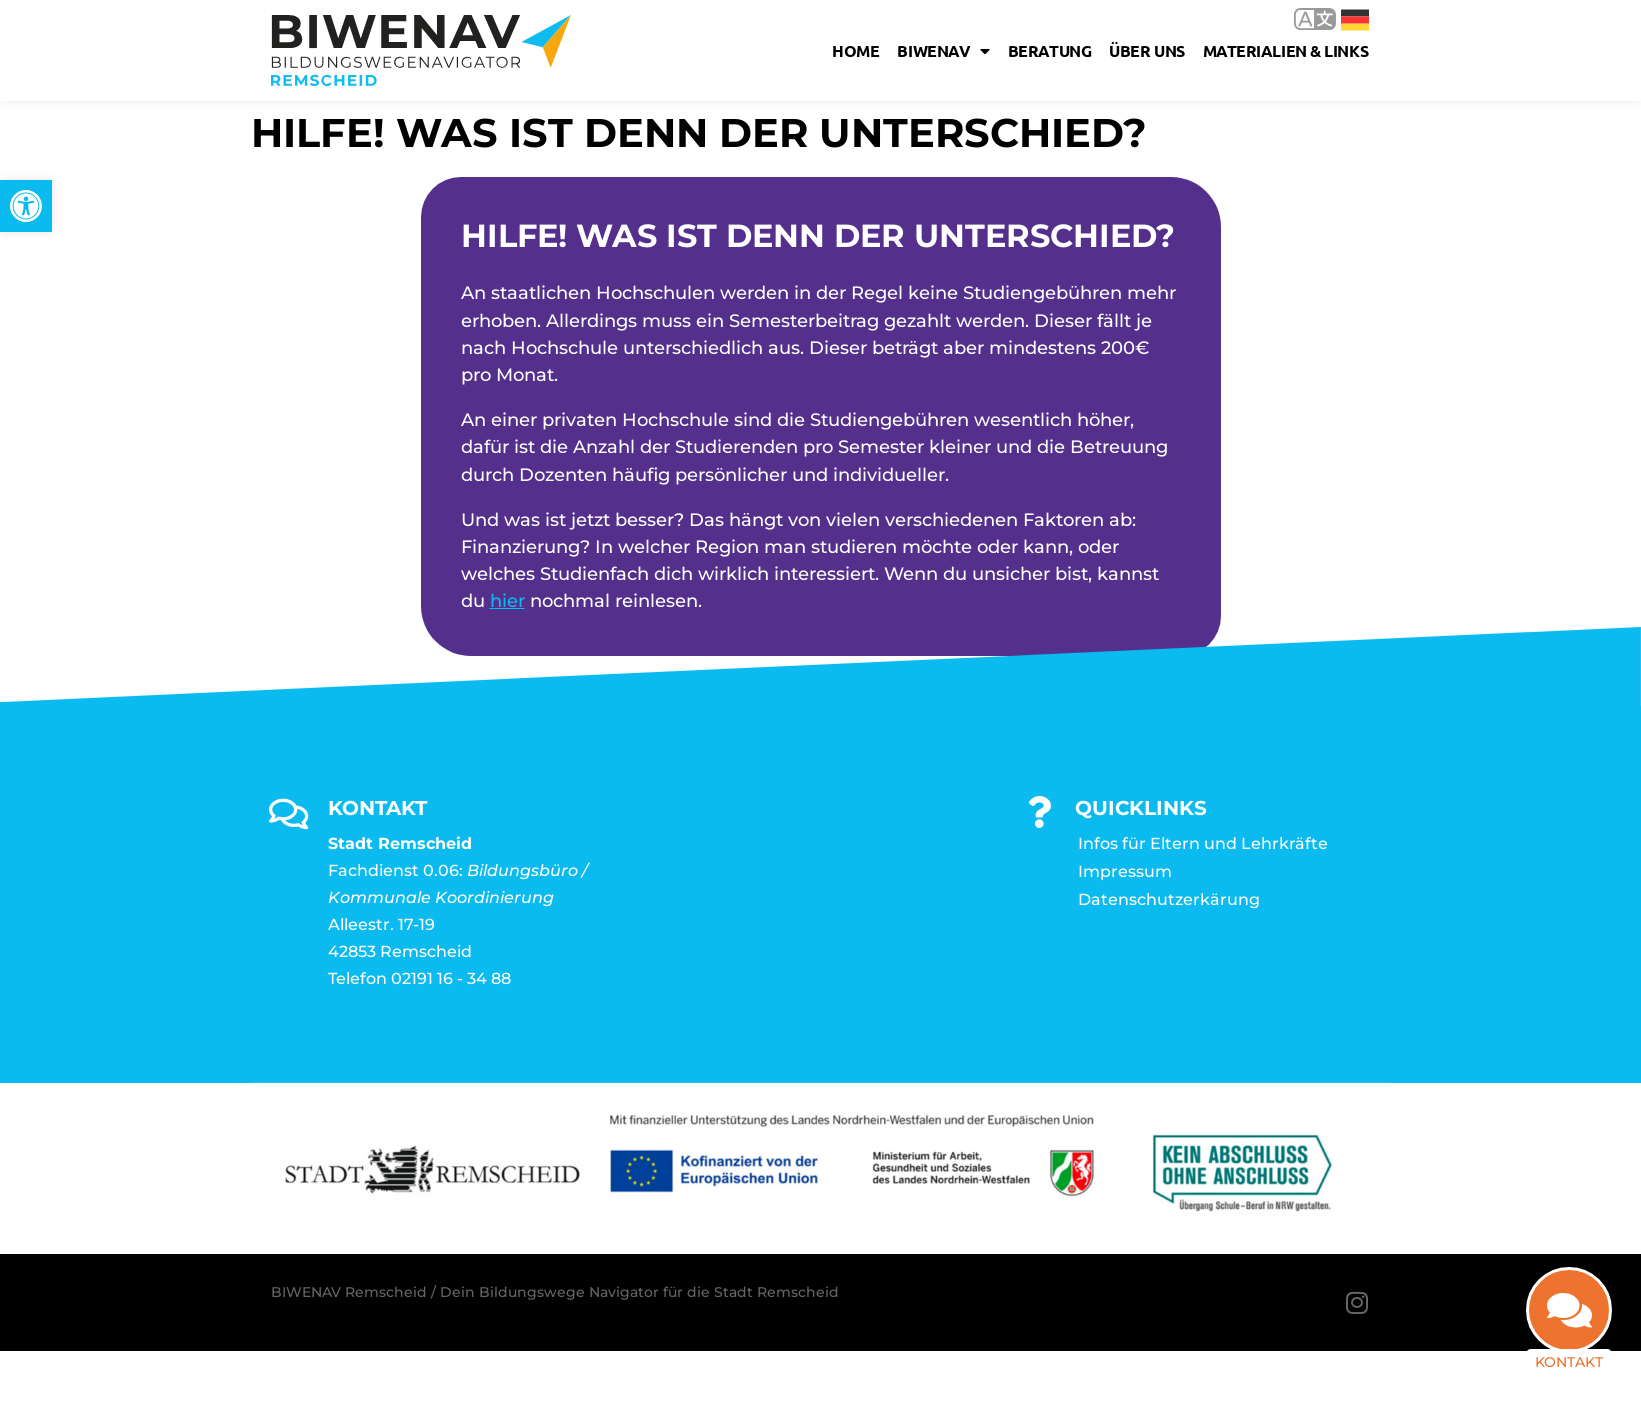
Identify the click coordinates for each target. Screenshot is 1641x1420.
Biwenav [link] (943, 51)
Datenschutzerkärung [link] (1169, 899)
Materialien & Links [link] (1285, 50)
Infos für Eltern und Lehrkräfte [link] (1203, 843)
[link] (26, 206)
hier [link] (507, 601)
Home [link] (855, 50)
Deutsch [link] (1355, 20)
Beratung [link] (1049, 50)
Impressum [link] (1125, 871)
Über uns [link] (1146, 50)
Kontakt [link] (1569, 1362)
